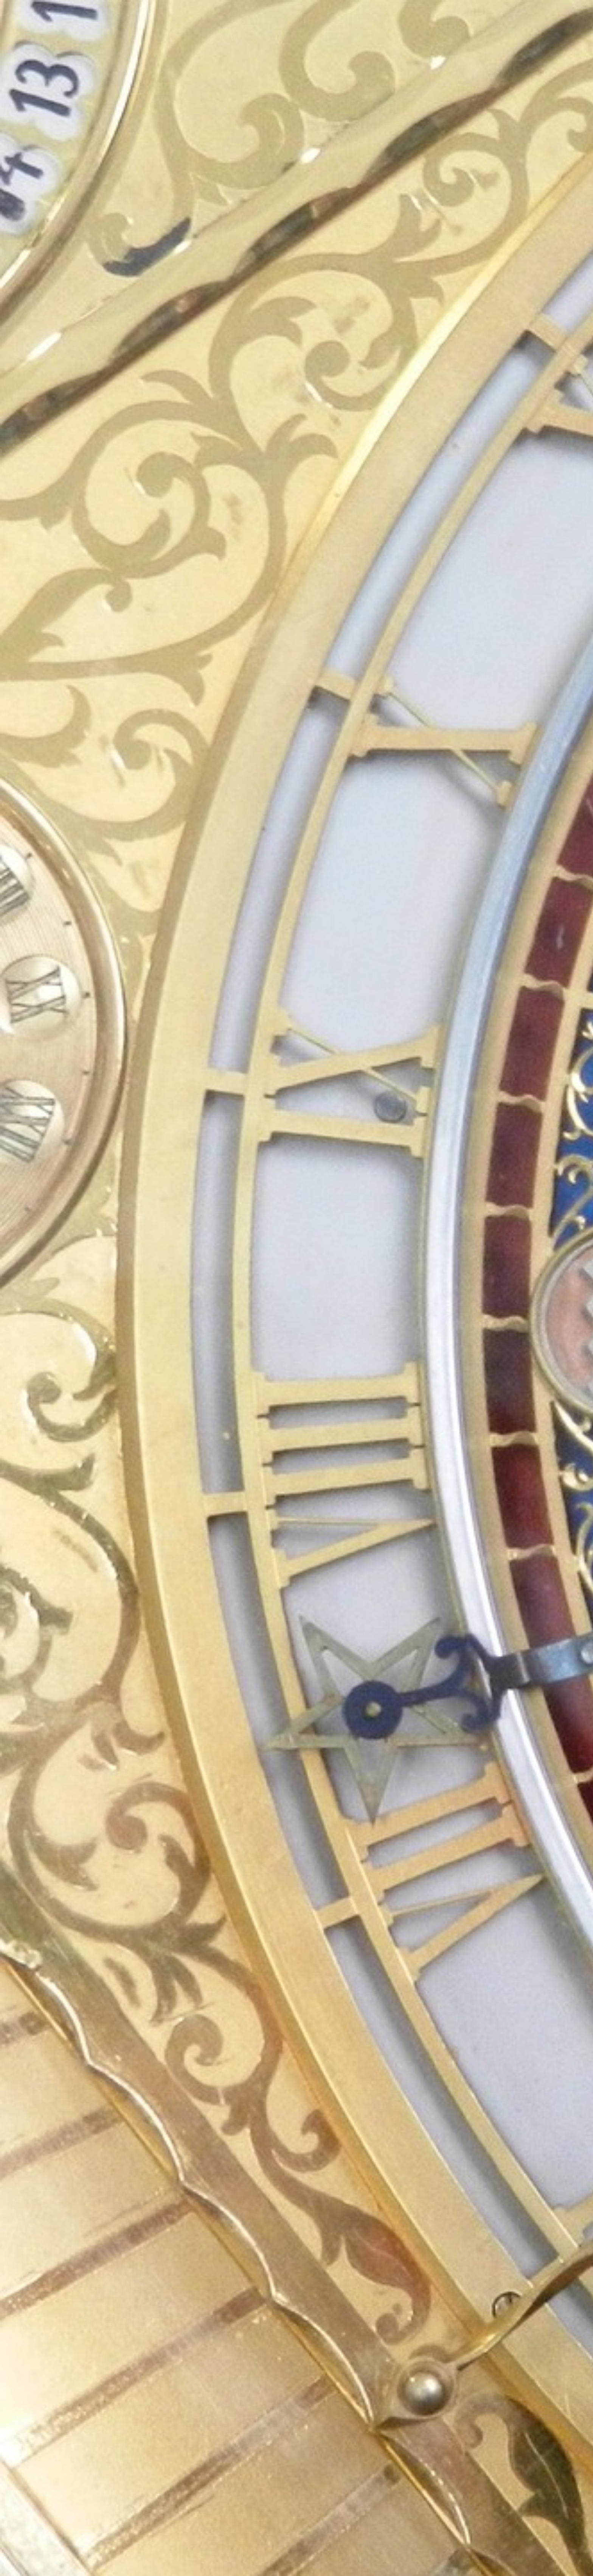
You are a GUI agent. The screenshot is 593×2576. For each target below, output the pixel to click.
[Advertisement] (221, 180)
